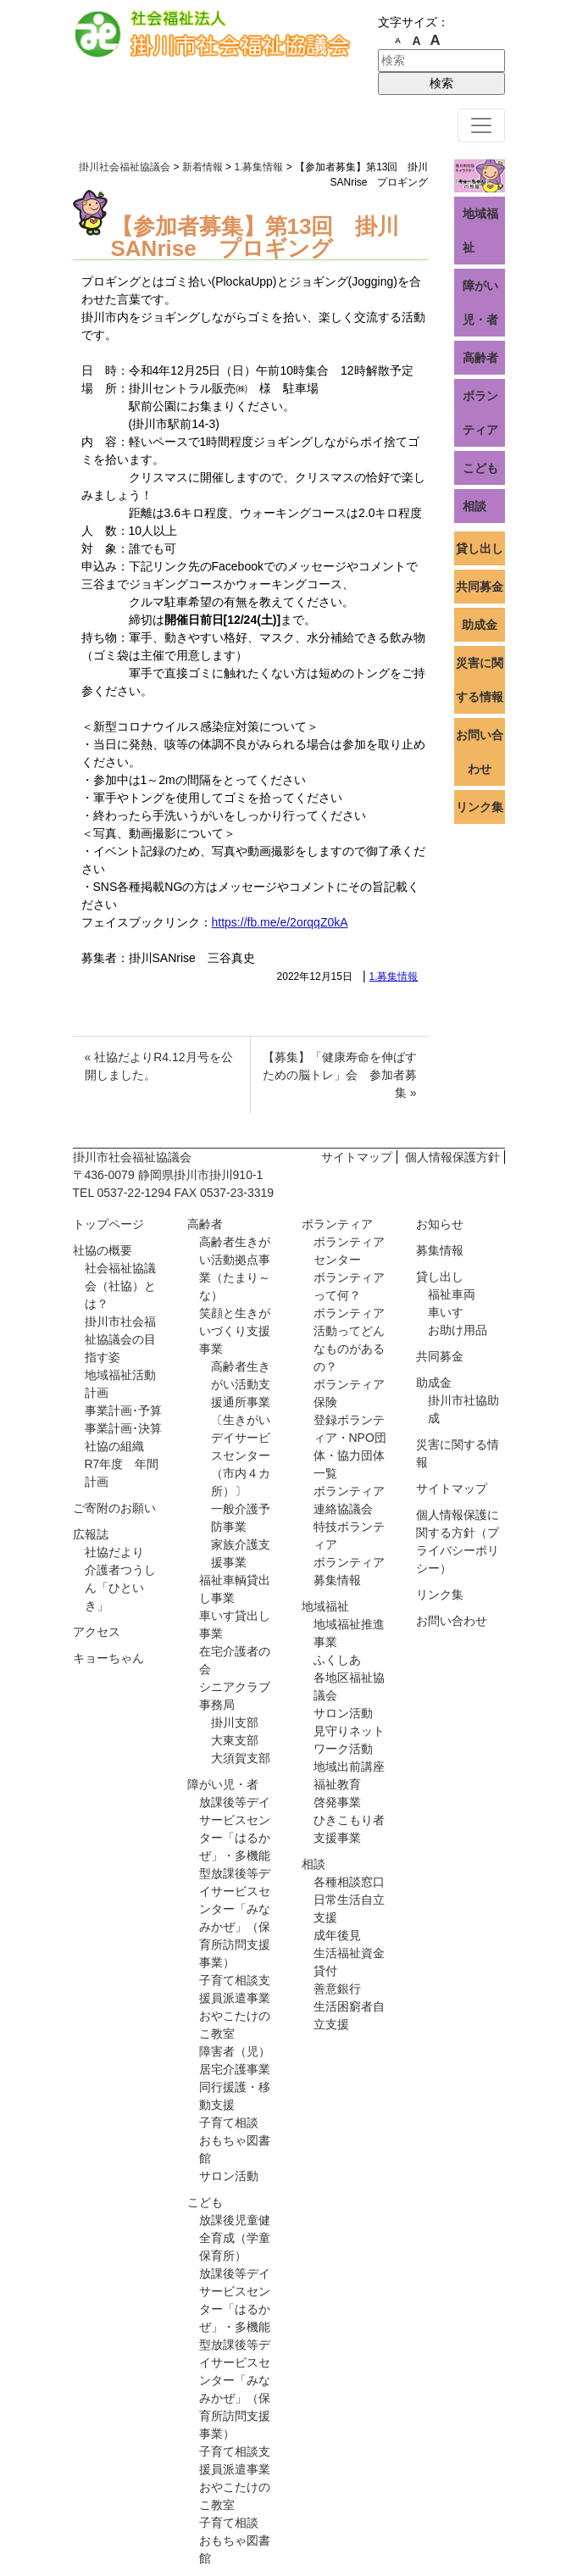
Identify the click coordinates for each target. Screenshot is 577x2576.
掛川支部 (234, 1722)
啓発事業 (337, 1802)
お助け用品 (457, 1330)
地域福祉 (480, 230)
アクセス (96, 1632)
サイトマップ (356, 1157)
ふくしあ (337, 1659)
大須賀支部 (240, 1758)
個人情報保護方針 (452, 1157)
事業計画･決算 (123, 1428)
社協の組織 (114, 1446)
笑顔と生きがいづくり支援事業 (234, 1330)
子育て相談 (228, 2122)
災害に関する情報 (479, 680)
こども (480, 468)
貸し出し (479, 548)
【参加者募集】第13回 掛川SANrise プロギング (255, 237)
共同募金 (479, 586)
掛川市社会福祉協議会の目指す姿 (120, 1339)
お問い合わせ (479, 752)
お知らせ (439, 1224)
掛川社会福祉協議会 (124, 167)
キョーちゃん (108, 1658)
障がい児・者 (480, 302)
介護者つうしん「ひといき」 (120, 1587)
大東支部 (234, 1740)
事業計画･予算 (123, 1410)
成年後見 (337, 1935)
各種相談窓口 (349, 1882)
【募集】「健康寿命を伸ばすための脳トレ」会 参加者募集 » (340, 1074)
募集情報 (439, 1250)
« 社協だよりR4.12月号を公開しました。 (159, 1066)
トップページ (108, 1224)
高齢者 (480, 357)
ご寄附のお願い (114, 1508)
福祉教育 (337, 1784)
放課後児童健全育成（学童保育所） (234, 2237)
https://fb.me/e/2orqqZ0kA (280, 922)
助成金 (479, 624)
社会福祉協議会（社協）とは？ (120, 1285)
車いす (445, 1312)
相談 (474, 506)
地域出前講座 (349, 1766)
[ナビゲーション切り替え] (481, 125)
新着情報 (202, 167)
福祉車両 (451, 1294)
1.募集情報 (393, 976)
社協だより (114, 1552)
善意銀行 (337, 1988)
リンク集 (479, 807)
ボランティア (480, 413)
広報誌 (90, 1534)
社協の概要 (102, 1250)
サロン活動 (228, 2176)
